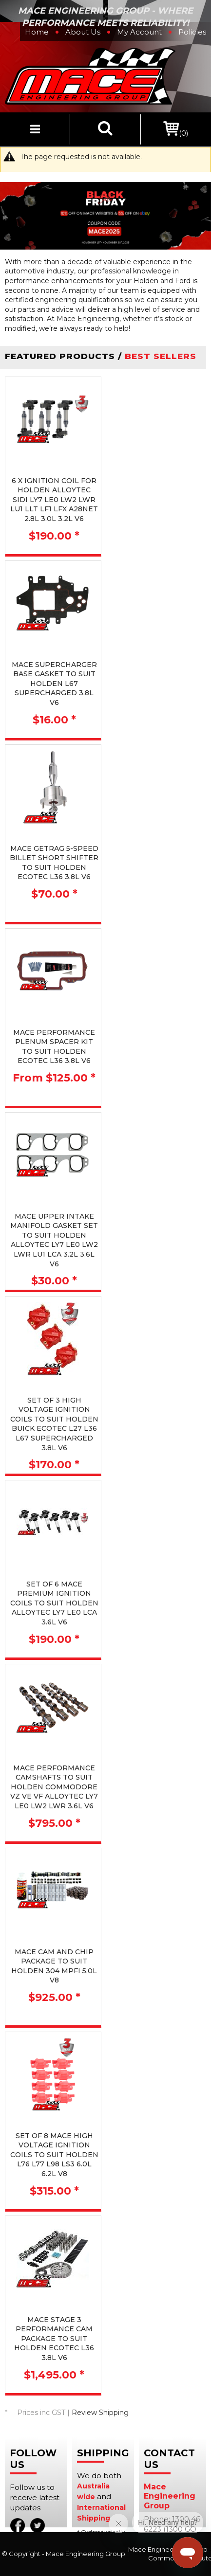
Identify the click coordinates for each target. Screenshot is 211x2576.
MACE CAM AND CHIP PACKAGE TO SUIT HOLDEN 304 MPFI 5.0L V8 (54, 1966)
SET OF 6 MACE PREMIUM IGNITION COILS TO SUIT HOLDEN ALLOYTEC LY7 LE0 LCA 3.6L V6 (54, 1603)
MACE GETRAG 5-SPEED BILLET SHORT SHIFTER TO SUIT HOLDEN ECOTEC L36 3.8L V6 (54, 863)
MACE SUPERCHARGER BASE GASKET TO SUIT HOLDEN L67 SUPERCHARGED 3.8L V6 (54, 683)
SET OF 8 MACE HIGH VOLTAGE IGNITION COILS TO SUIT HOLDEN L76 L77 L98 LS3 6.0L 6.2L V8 (54, 2154)
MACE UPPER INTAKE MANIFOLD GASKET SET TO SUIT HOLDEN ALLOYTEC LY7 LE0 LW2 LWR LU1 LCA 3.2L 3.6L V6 (54, 1240)
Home (37, 31)
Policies (192, 31)
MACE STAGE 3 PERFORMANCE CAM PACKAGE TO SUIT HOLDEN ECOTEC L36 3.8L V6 (54, 2338)
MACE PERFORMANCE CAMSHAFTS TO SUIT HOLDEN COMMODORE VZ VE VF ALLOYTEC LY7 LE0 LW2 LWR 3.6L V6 (54, 1787)
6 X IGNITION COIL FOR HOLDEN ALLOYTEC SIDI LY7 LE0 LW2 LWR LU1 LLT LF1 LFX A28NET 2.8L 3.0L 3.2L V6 (54, 499)
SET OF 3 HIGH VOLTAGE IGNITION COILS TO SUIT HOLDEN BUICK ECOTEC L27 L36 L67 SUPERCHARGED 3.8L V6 (54, 1424)
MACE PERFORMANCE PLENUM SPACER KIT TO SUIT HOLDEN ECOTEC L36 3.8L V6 (54, 1046)
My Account (139, 31)
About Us (82, 31)
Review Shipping (100, 2412)
